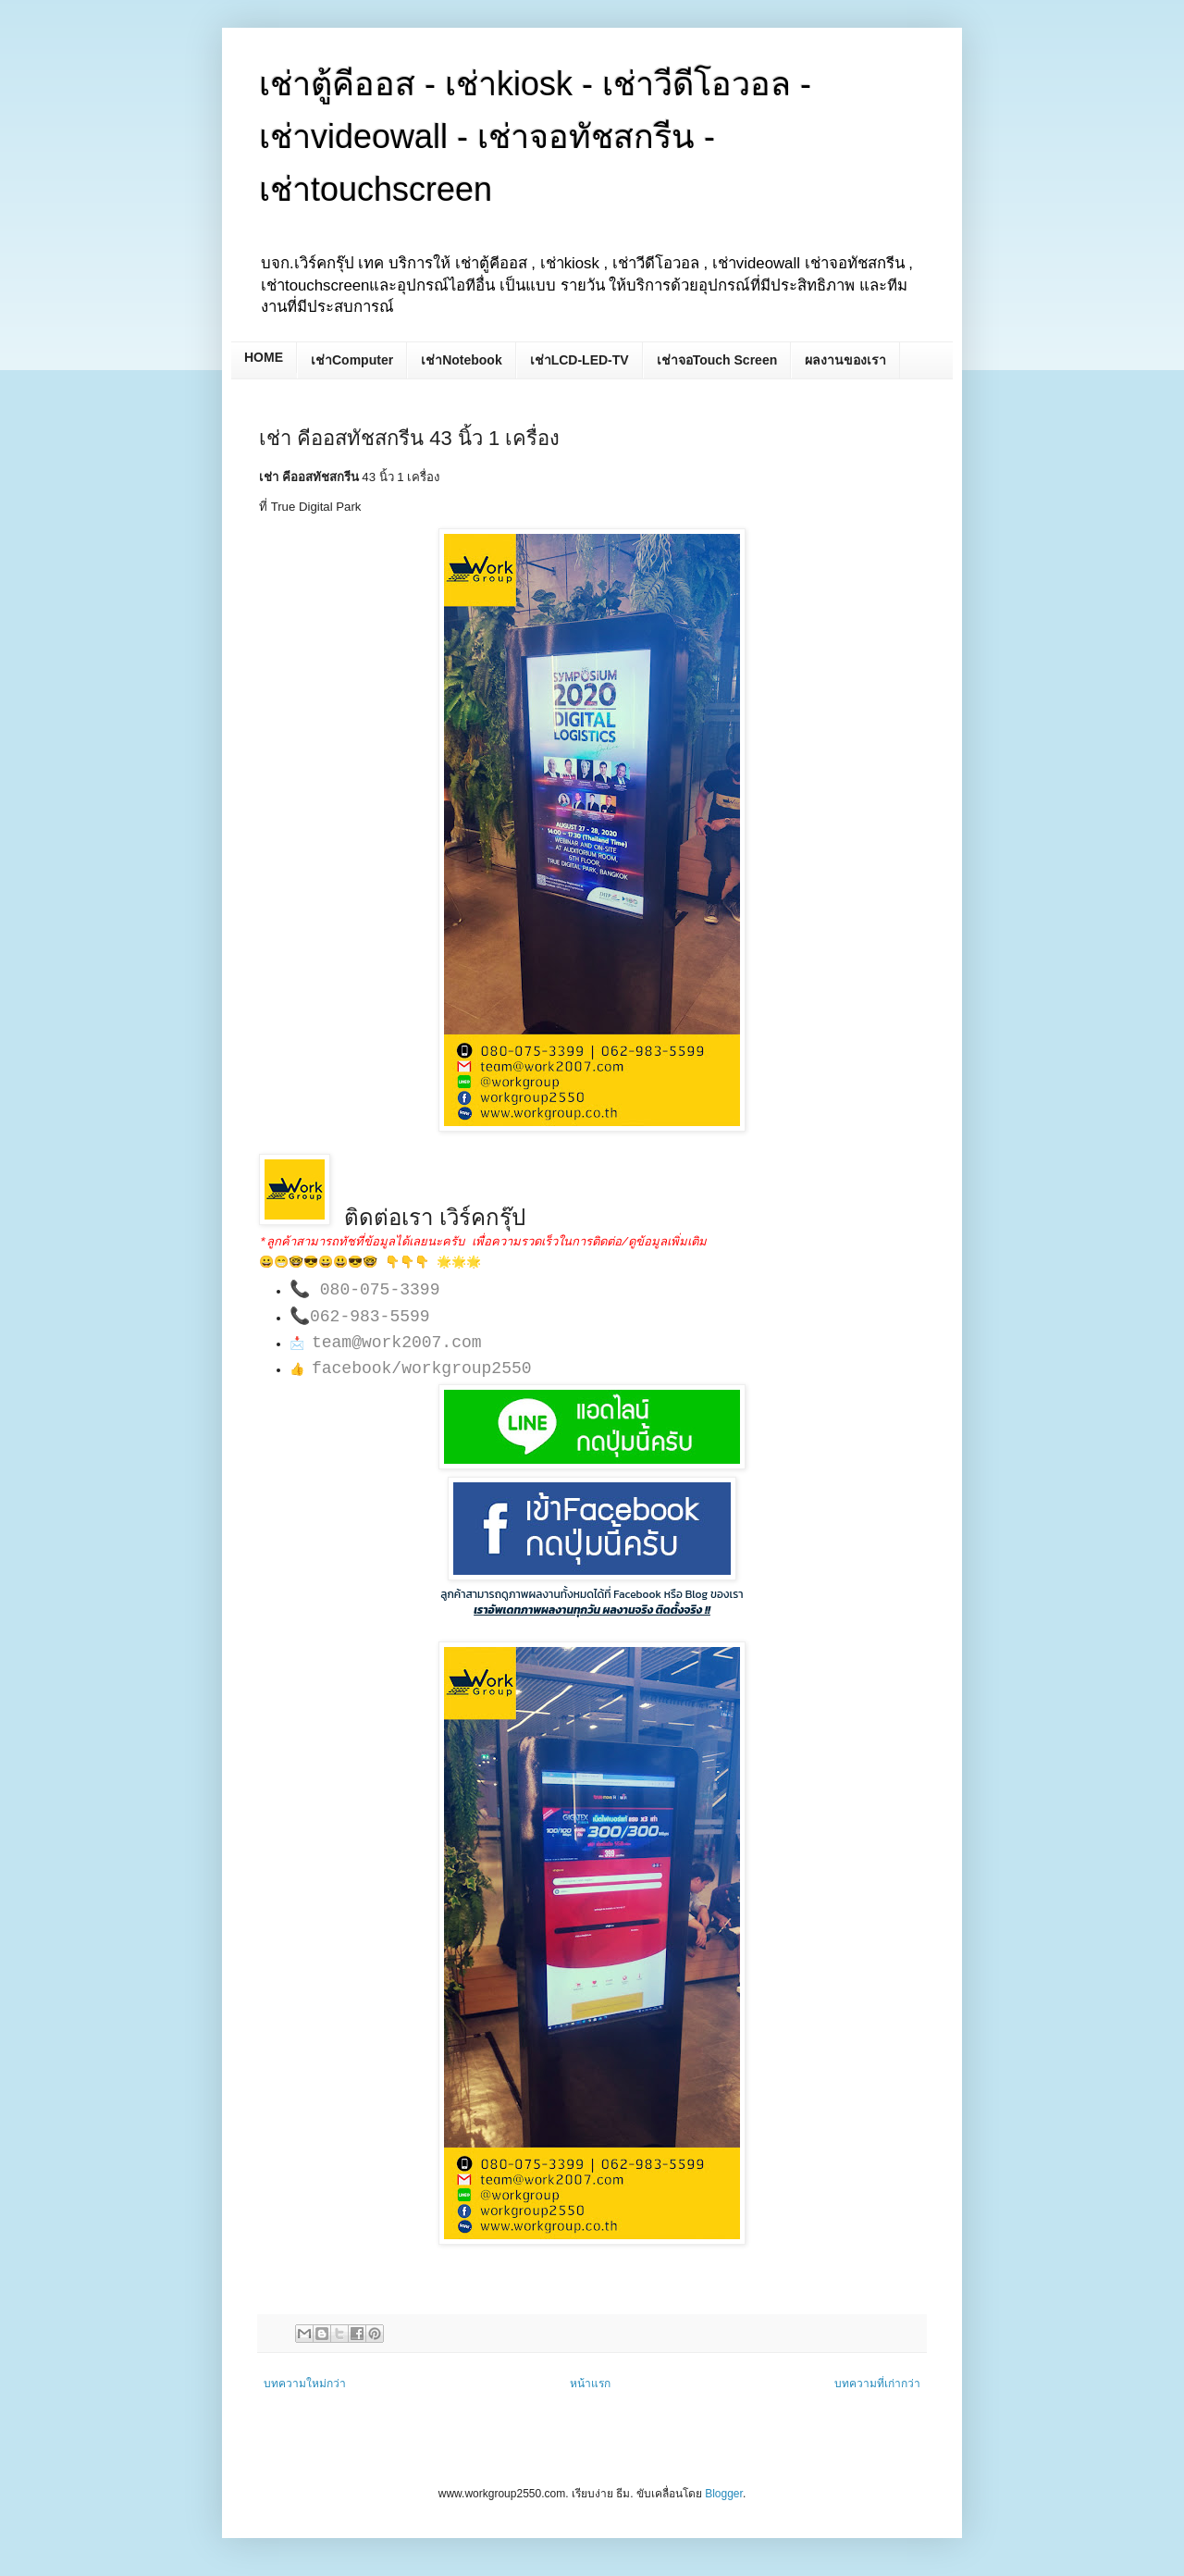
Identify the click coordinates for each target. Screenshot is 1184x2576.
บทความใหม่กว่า (305, 2383)
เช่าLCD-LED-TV (579, 360)
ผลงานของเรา (845, 360)
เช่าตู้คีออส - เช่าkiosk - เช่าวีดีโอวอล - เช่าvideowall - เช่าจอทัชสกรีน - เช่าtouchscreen (535, 136)
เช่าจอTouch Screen (717, 360)
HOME (263, 357)
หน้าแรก (590, 2383)
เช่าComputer (352, 360)
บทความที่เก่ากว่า (877, 2383)
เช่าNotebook (461, 360)
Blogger (724, 2493)
